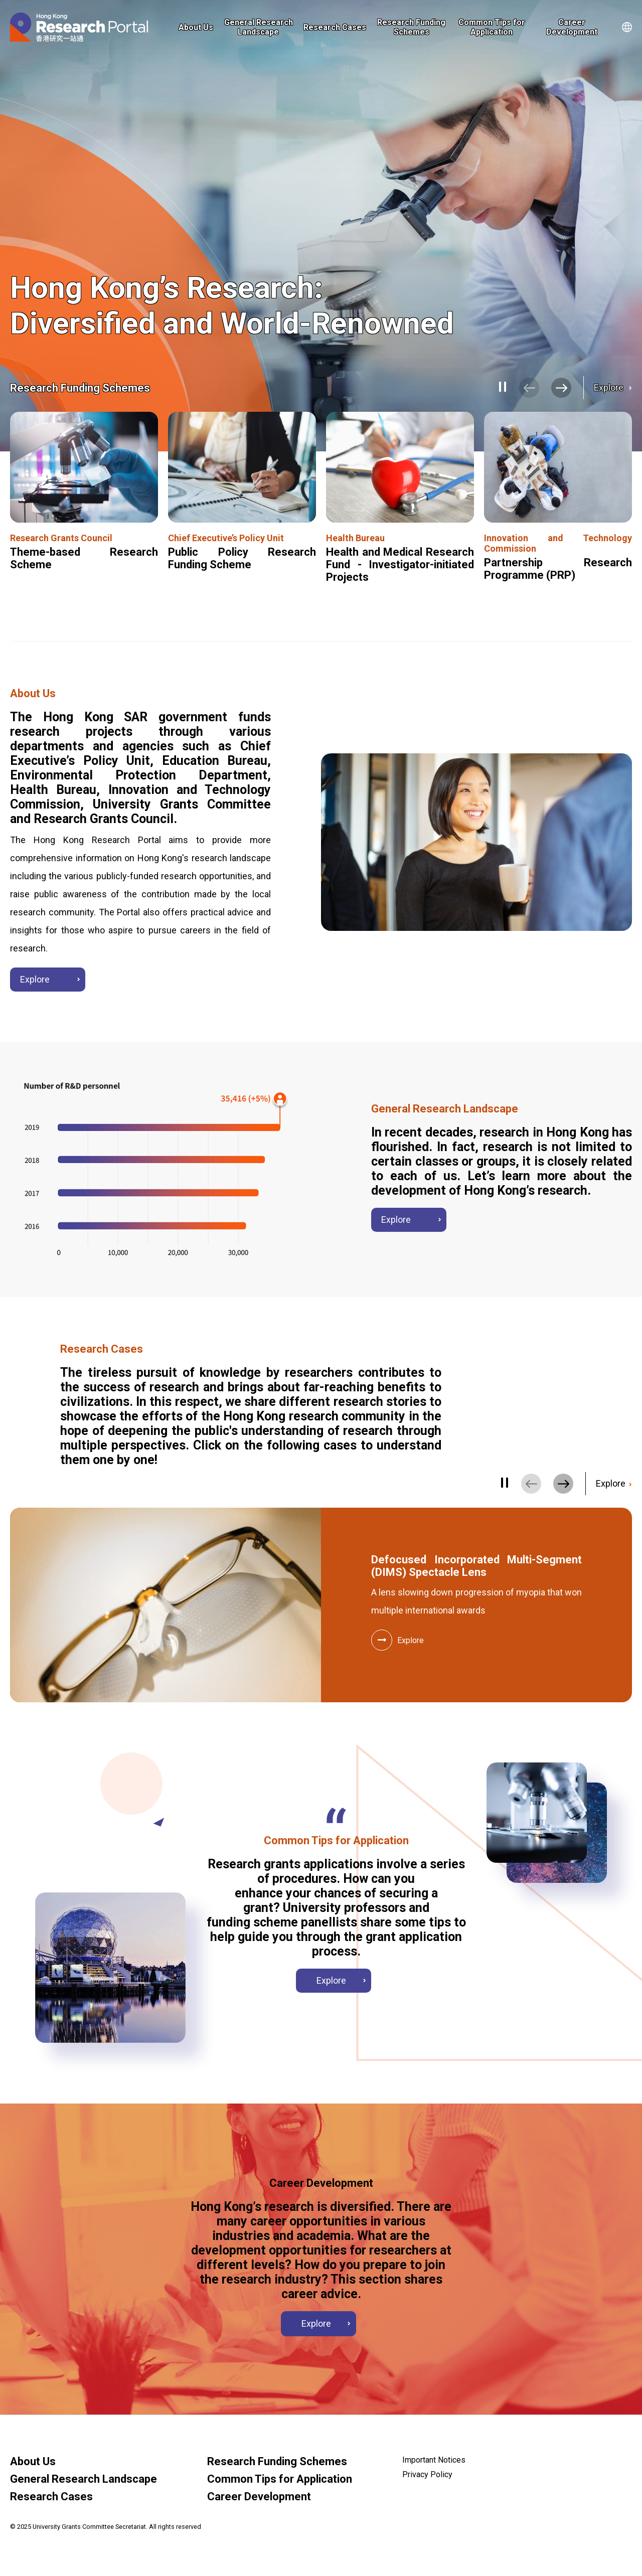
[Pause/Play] (504, 387)
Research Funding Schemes (411, 27)
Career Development (571, 27)
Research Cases (334, 27)
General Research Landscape (258, 27)
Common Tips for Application (491, 27)
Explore (609, 387)
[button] (561, 388)
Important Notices (433, 2460)
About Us (196, 27)
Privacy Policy (427, 2474)
